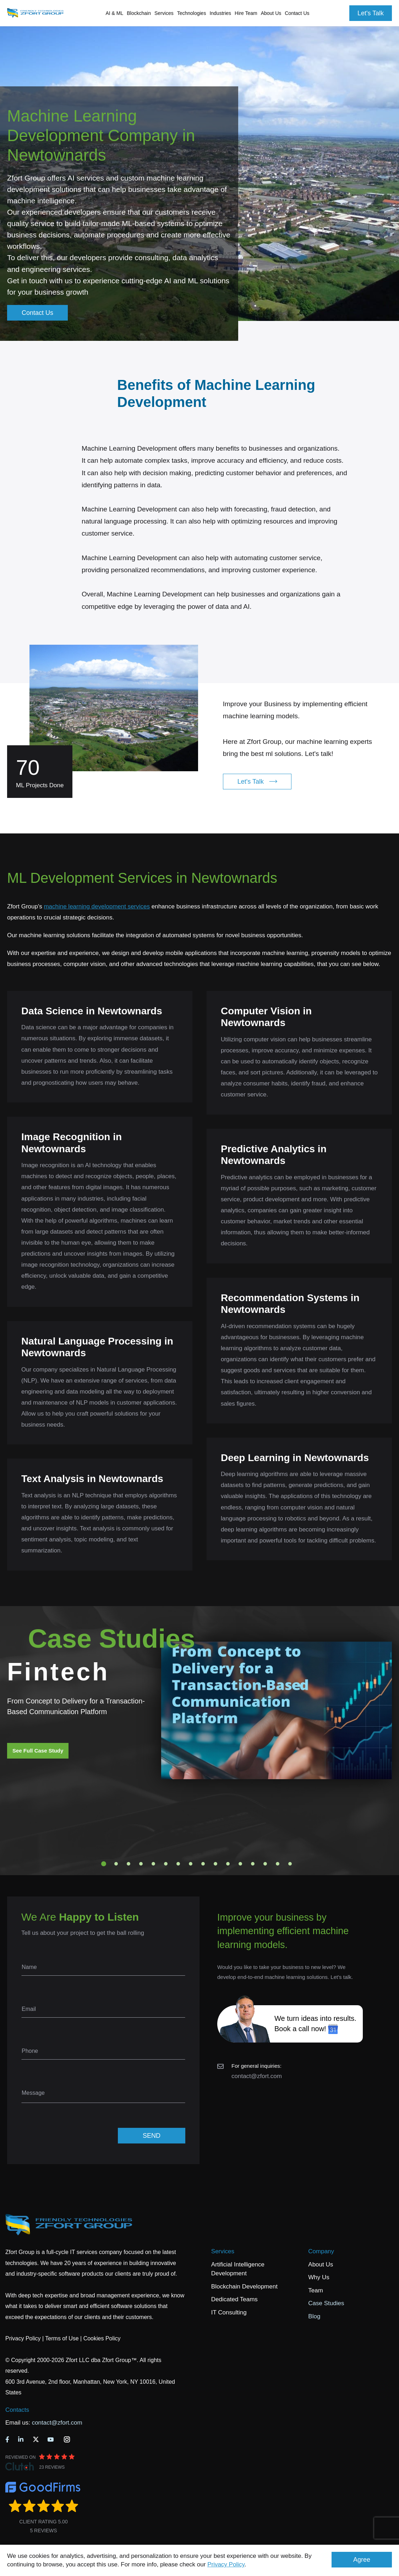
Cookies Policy (102, 2338)
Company (321, 2251)
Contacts (17, 2409)
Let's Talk (370, 13)
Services (222, 2251)
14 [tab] (265, 1864)
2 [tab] (116, 1864)
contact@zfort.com (256, 2076)
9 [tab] (203, 1864)
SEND (151, 2135)
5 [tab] (153, 1864)
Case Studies (326, 2303)
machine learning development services (97, 906)
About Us (320, 2264)
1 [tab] (103, 1864)
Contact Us (297, 13)
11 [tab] (228, 1864)
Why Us (318, 2277)
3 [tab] (128, 1864)
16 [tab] (290, 1864)
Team (315, 2290)
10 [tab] (215, 1864)
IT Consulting (229, 2312)
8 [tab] (190, 1864)
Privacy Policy (226, 2564)
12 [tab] (240, 1864)
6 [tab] (166, 1864)
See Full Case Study (37, 1751)
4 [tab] (141, 1864)
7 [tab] (178, 1864)
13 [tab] (253, 1864)
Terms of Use (61, 2338)
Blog (314, 2316)
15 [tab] (277, 1864)
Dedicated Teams (234, 2299)
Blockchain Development (244, 2286)
